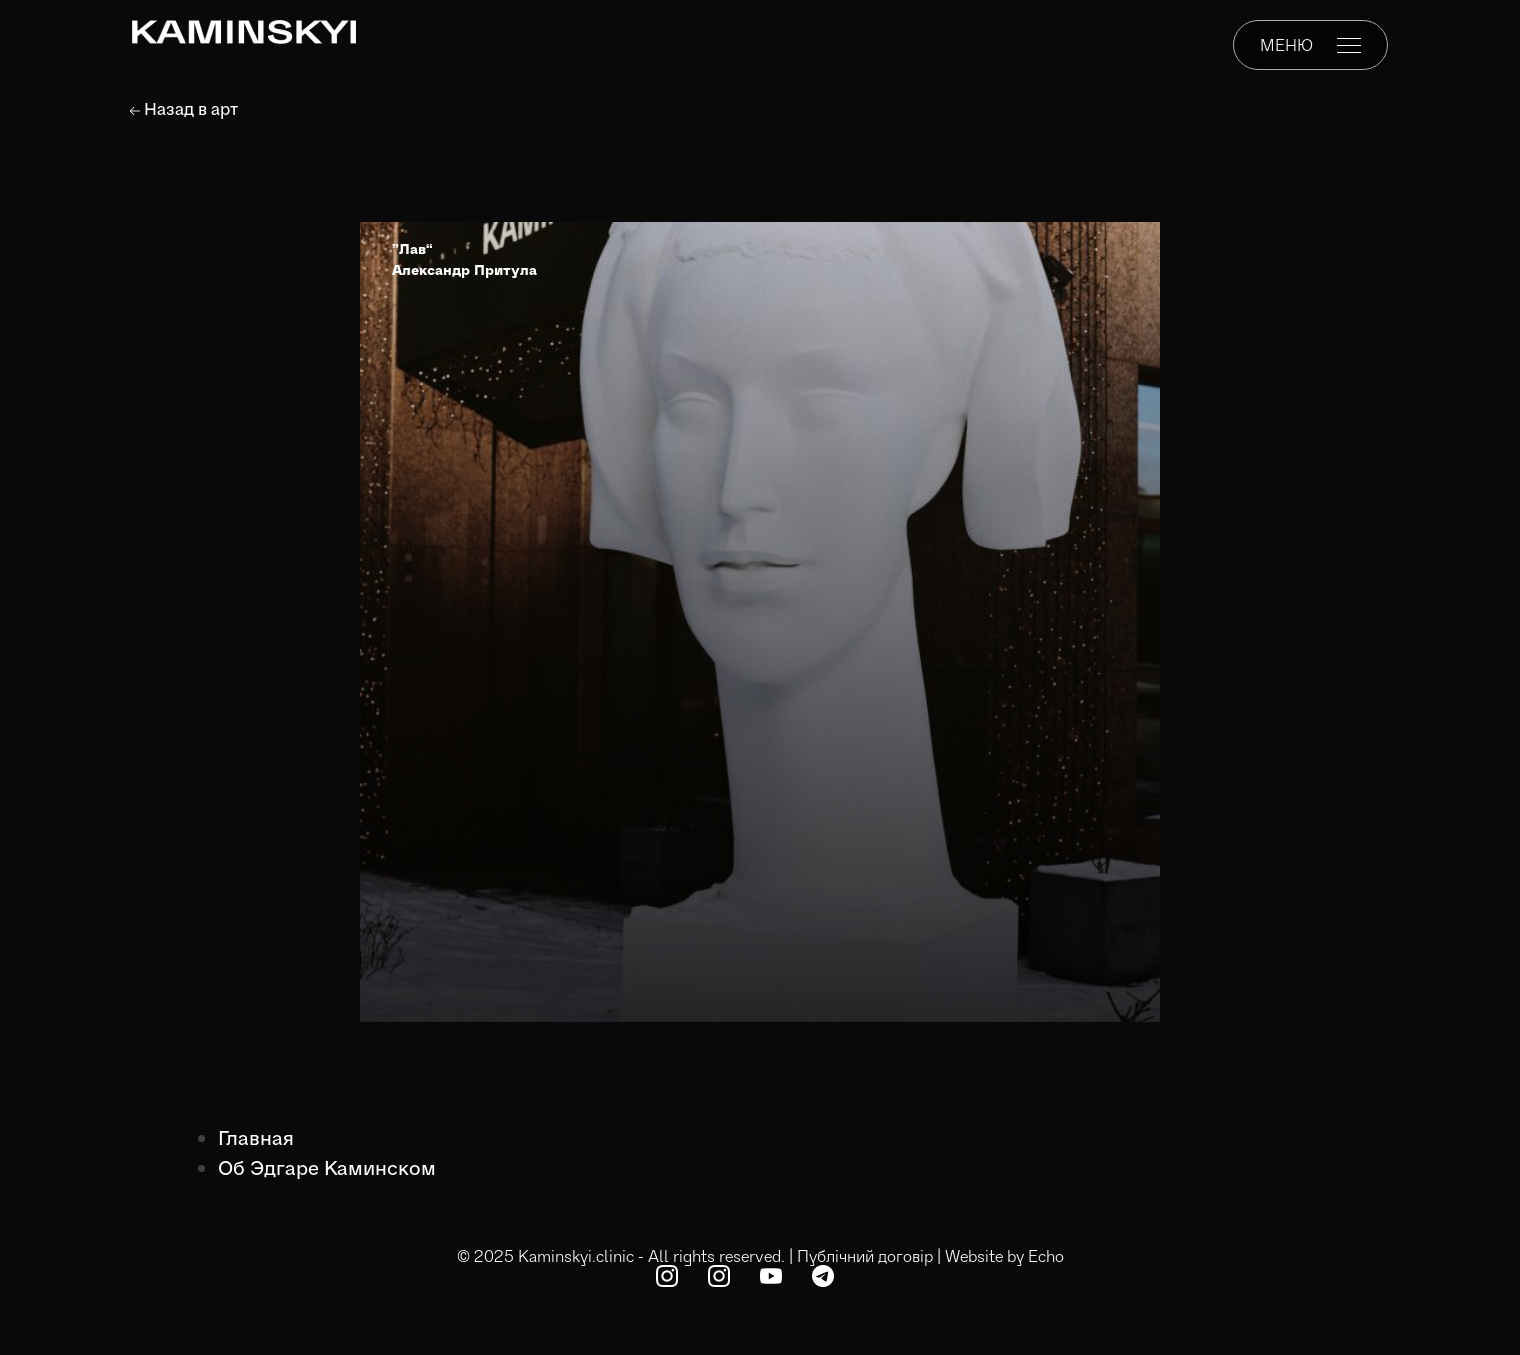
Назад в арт (184, 108)
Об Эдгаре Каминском (327, 1167)
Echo (1046, 1255)
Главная (256, 1137)
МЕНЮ (1310, 44)
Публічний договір (865, 1255)
